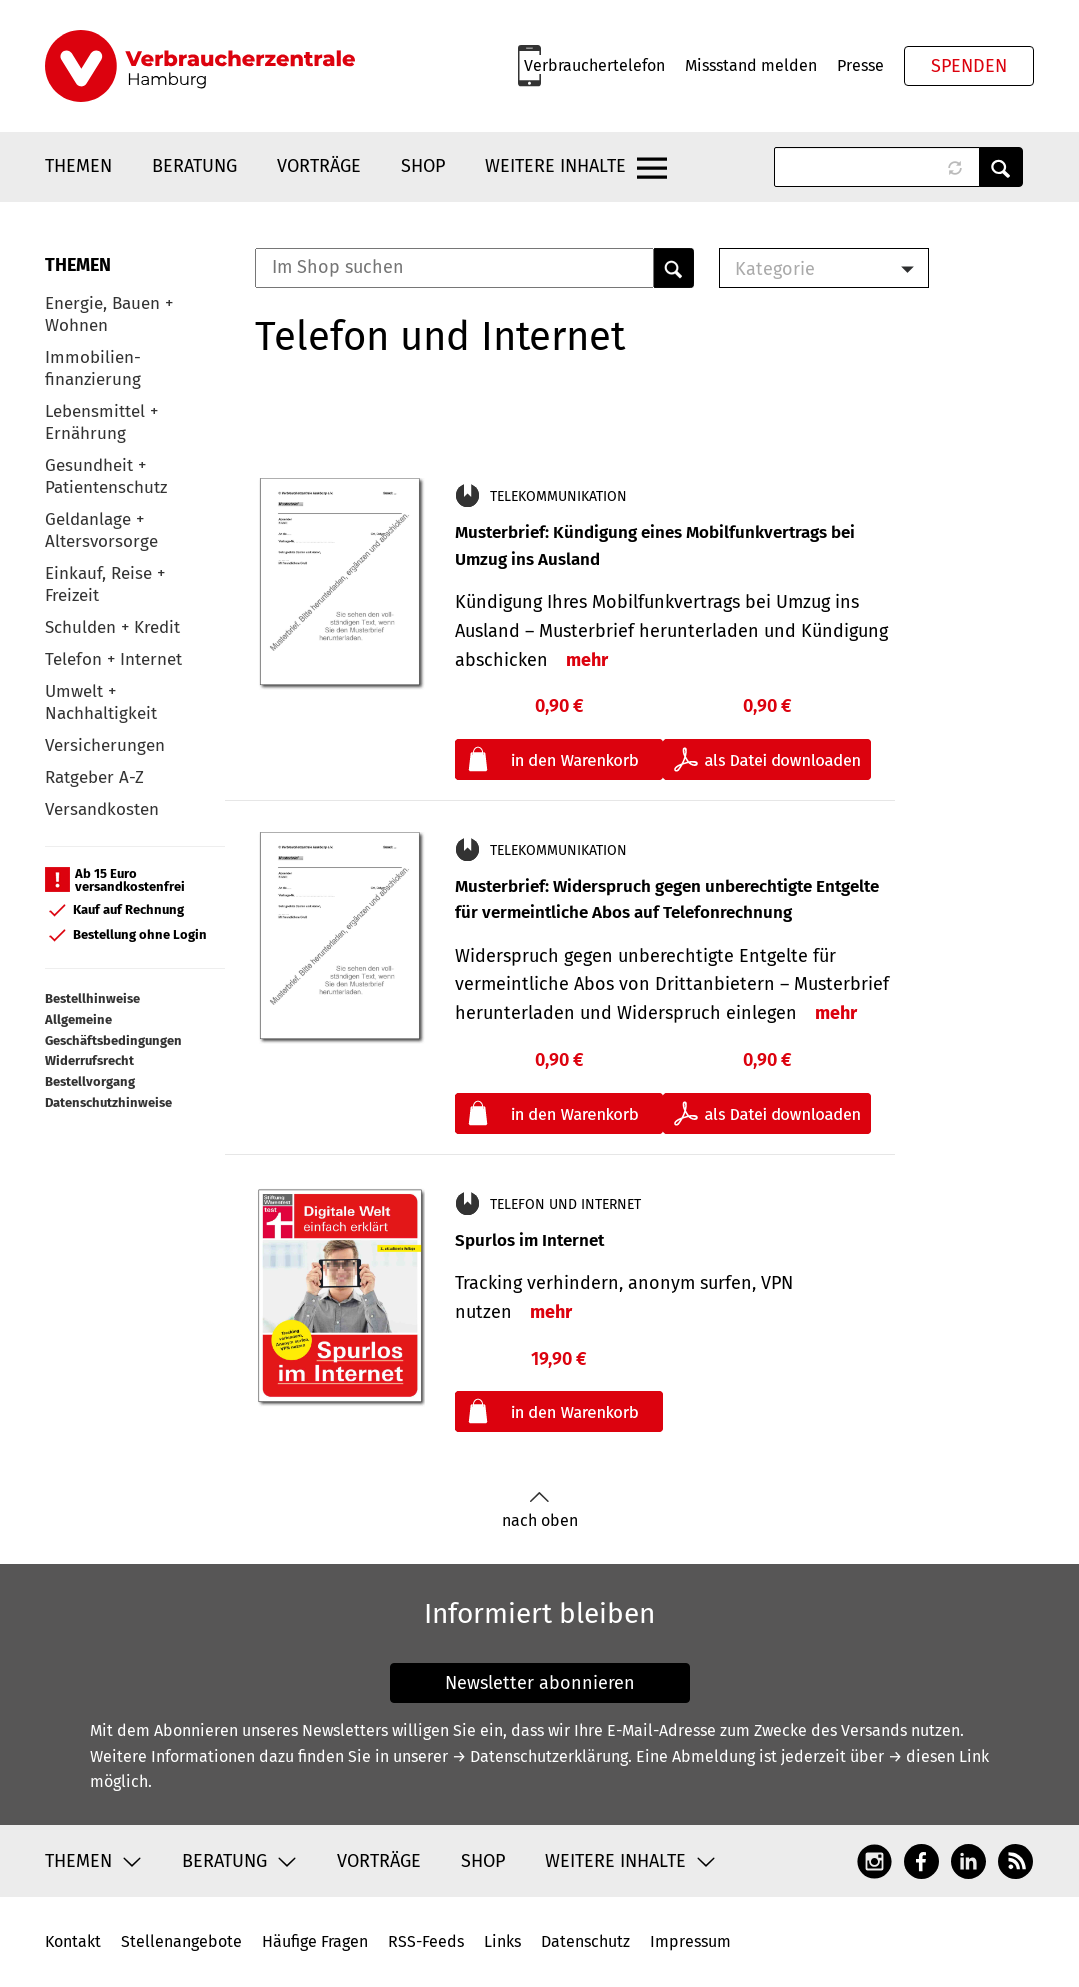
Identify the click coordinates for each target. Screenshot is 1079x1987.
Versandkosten (102, 809)
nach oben (540, 1510)
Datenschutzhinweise (108, 1102)
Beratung (194, 166)
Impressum (690, 1941)
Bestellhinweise (92, 998)
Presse (860, 65)
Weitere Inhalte (555, 166)
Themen (78, 166)
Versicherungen (105, 745)
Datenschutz (585, 1941)
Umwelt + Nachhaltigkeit (101, 702)
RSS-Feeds (426, 1941)
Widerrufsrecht (89, 1060)
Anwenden (1001, 167)
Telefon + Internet (113, 659)
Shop (423, 166)
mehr (587, 660)
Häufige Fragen (315, 1941)
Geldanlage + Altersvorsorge (101, 530)
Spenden (969, 66)
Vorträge (319, 166)
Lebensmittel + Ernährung (101, 422)
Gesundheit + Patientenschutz (106, 476)
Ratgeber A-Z (94, 777)
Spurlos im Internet (529, 1240)
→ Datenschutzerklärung (540, 1756)
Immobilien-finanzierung (93, 368)
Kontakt (73, 1941)
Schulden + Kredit (112, 627)
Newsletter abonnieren (540, 1683)
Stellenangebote (181, 1941)
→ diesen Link (938, 1756)
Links (502, 1941)
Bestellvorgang (90, 1081)
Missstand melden (751, 65)
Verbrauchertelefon (594, 65)
